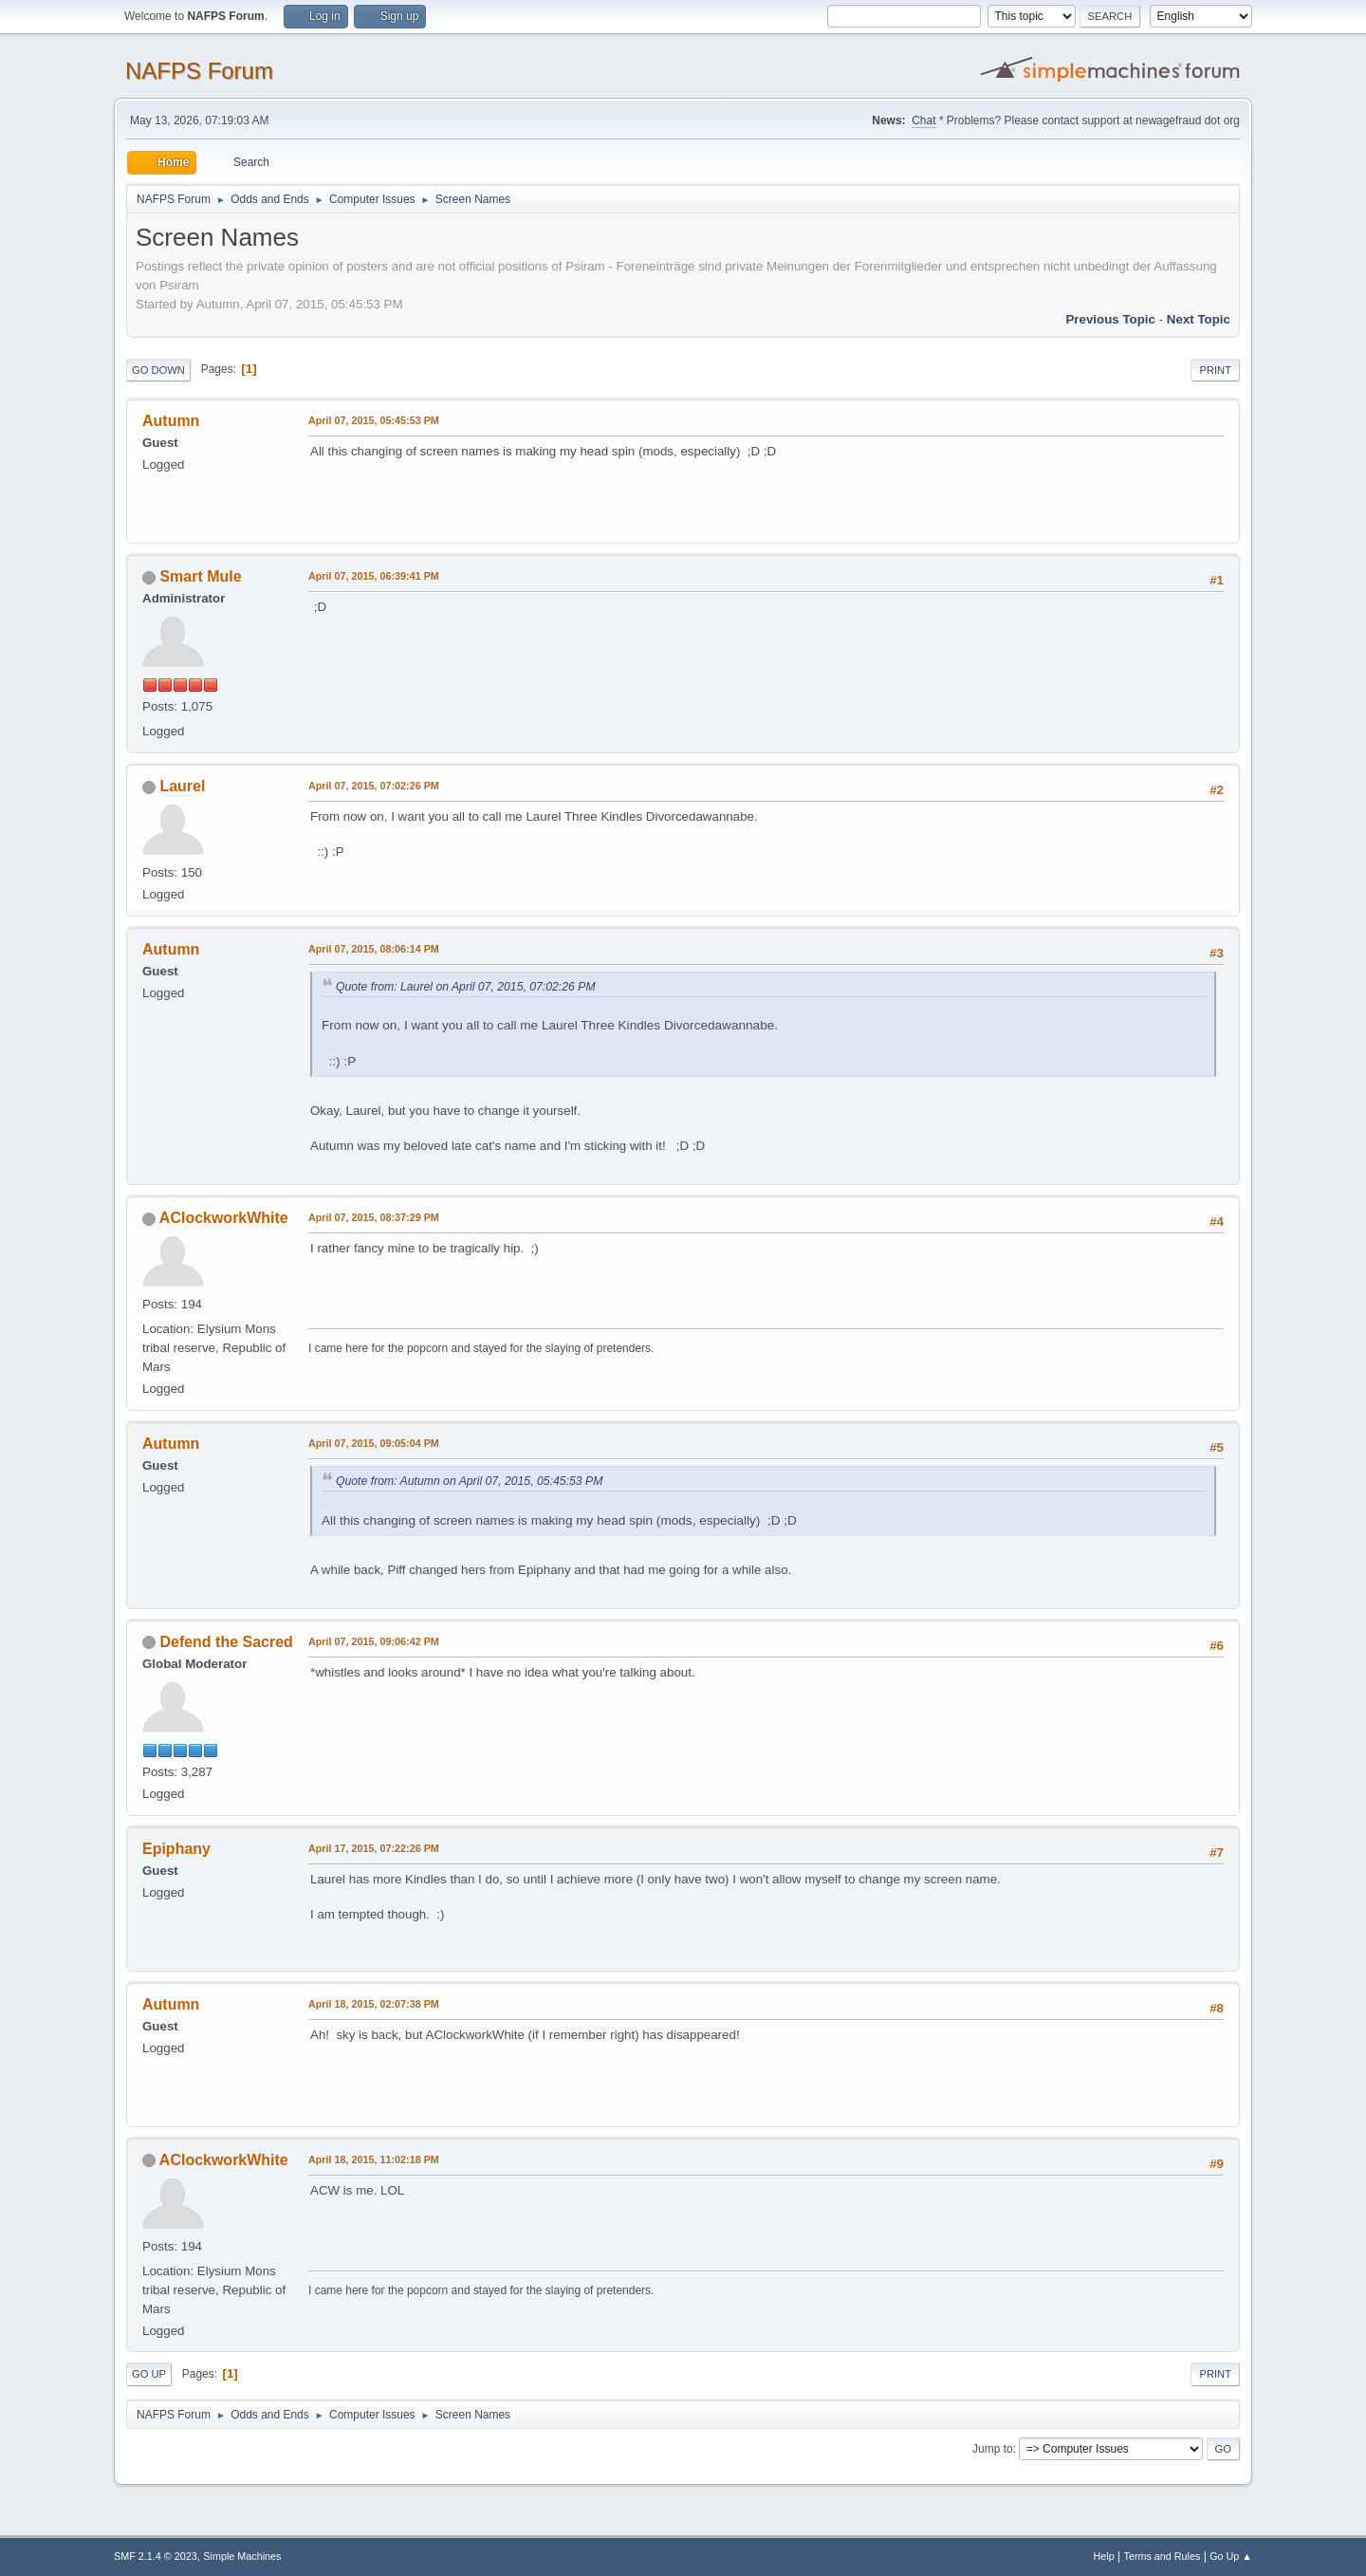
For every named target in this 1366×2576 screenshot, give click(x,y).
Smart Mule (200, 576)
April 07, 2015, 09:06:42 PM (373, 1641)
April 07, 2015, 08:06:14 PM (373, 948)
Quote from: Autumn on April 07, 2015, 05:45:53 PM (469, 1481)
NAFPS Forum (199, 70)
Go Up (149, 2374)
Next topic (1198, 319)
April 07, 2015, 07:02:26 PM (373, 785)
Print (1215, 370)
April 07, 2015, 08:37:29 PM (373, 1217)
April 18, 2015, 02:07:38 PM (373, 2004)
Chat (923, 120)
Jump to (992, 2449)
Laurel (182, 786)
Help (1104, 2556)
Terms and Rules (1162, 2556)
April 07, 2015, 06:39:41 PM (373, 576)
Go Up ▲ (1230, 2556)
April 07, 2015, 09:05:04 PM (373, 1443)
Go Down (158, 370)
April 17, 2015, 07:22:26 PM (373, 1848)
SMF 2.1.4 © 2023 (155, 2556)
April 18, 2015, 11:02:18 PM (373, 2159)
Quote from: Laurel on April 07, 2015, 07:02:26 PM (466, 986)
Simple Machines (242, 2556)
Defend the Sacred (225, 1642)
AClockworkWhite (223, 1218)
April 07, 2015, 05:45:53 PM (373, 420)
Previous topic (1110, 319)
